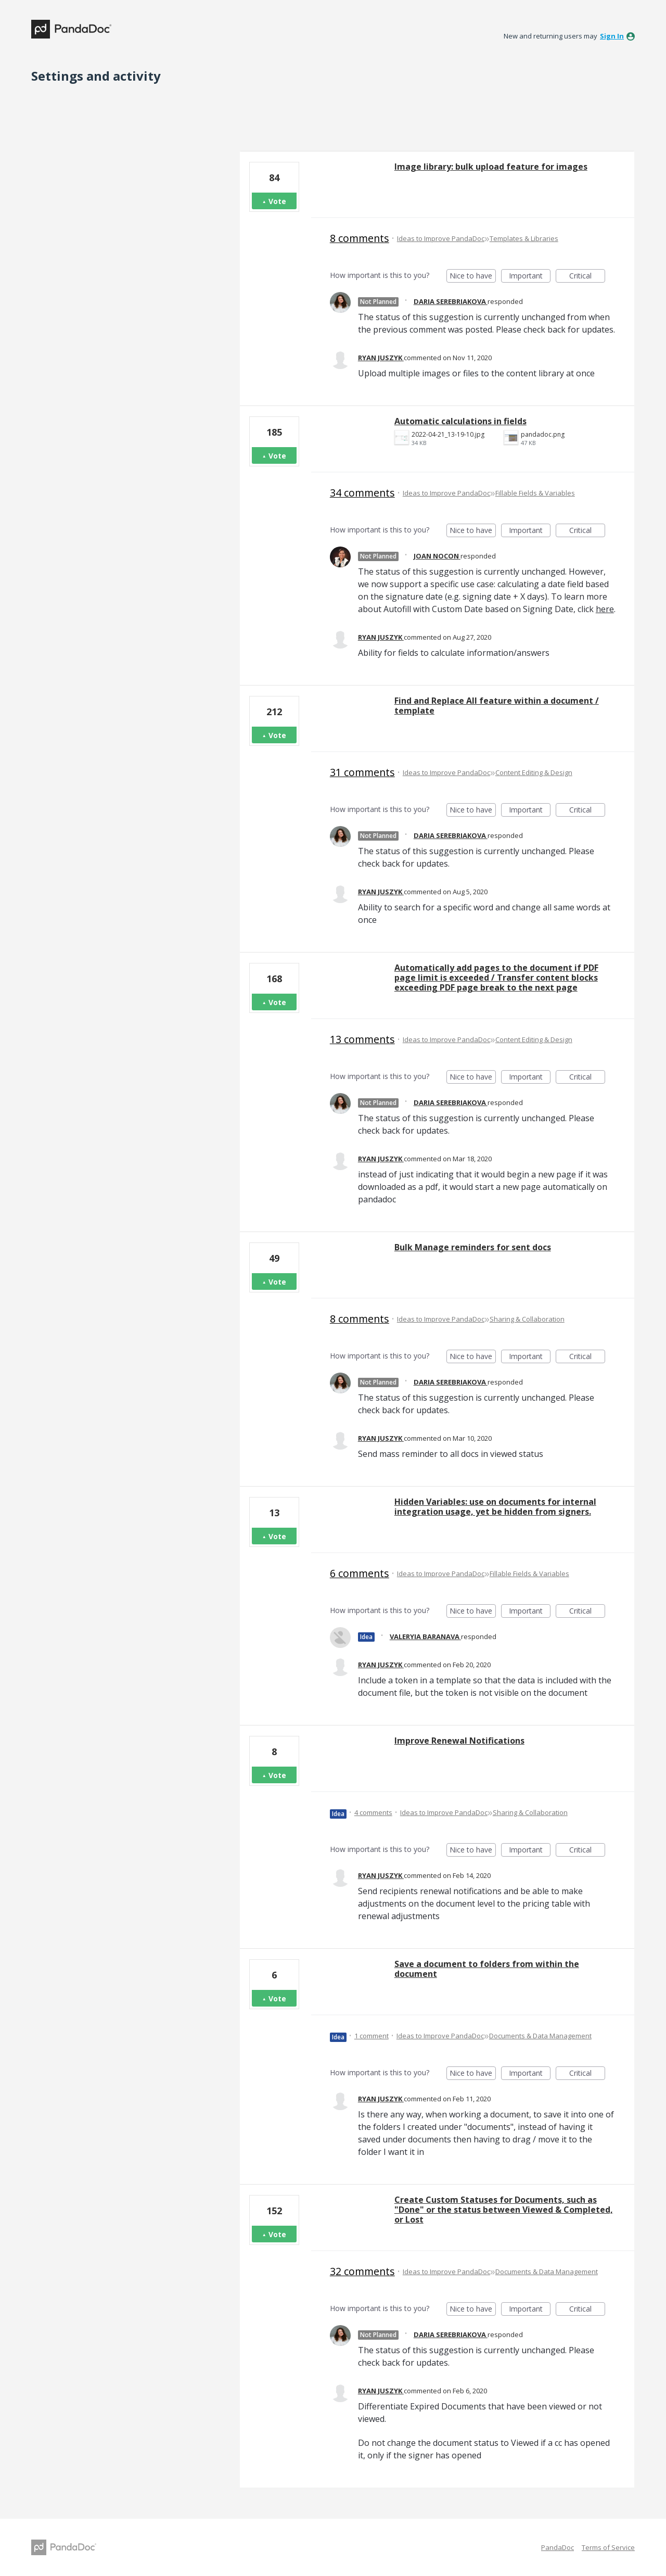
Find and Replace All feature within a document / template (496, 705)
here (605, 609)
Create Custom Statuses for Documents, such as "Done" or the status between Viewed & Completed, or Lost (503, 2209)
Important (529, 277)
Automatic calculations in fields (460, 421)
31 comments (362, 772)
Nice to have (473, 277)
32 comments (362, 2271)
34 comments (362, 493)
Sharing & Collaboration (527, 1319)
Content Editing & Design (533, 772)
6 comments (359, 1573)
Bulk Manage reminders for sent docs (472, 1247)
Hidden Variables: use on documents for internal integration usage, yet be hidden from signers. (495, 1506)
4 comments (373, 1812)
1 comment (371, 2035)
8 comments (359, 238)
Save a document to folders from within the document (486, 1968)
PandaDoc (557, 2547)
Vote (277, 201)
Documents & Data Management (540, 2035)
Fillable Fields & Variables (535, 493)
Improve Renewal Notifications (459, 1740)
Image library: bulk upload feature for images (490, 166)
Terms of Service (608, 2547)
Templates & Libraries (524, 238)
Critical (587, 277)
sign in (612, 36)
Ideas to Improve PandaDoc (440, 238)
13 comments (362, 1039)
